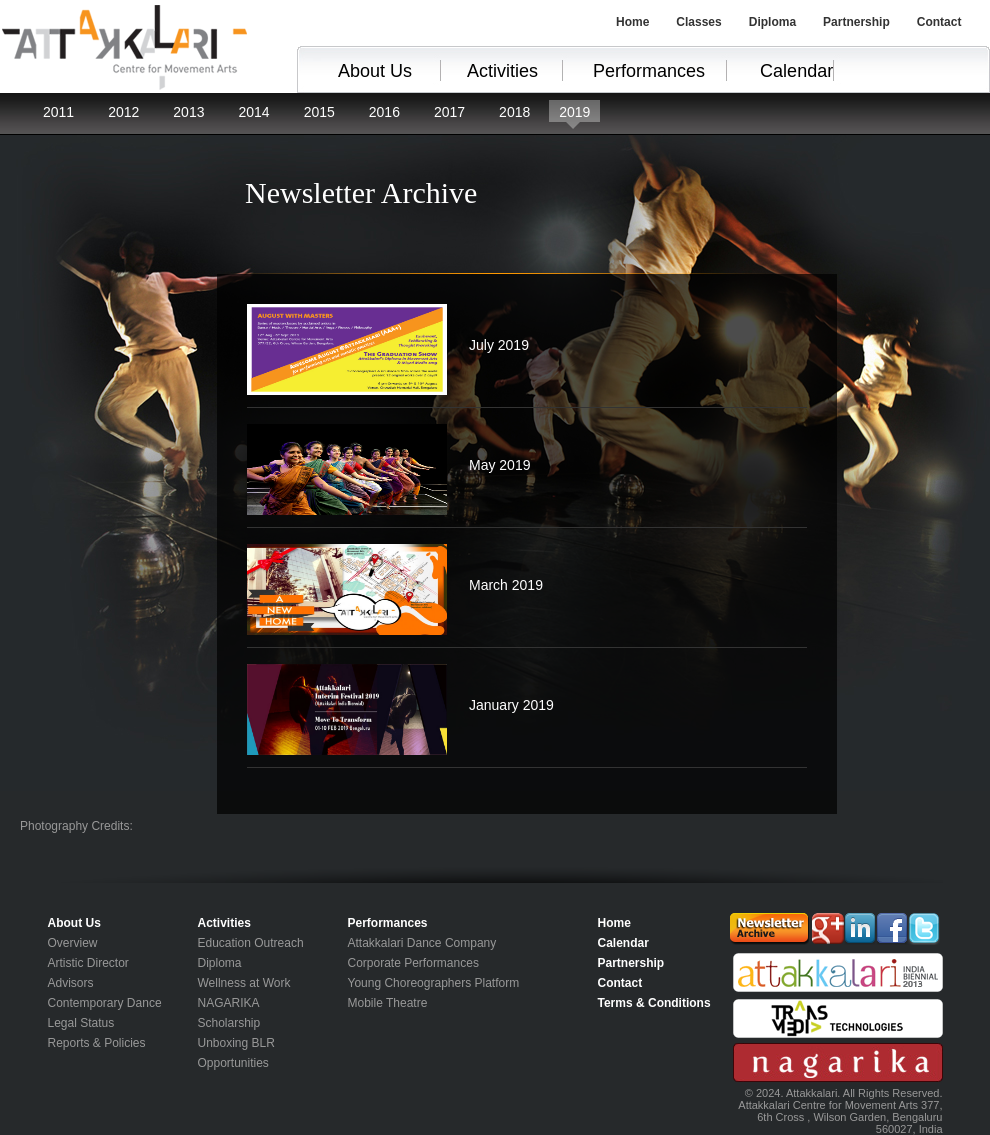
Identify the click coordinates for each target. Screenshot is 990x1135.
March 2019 (506, 585)
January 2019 (511, 705)
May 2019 (499, 465)
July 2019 (499, 345)
